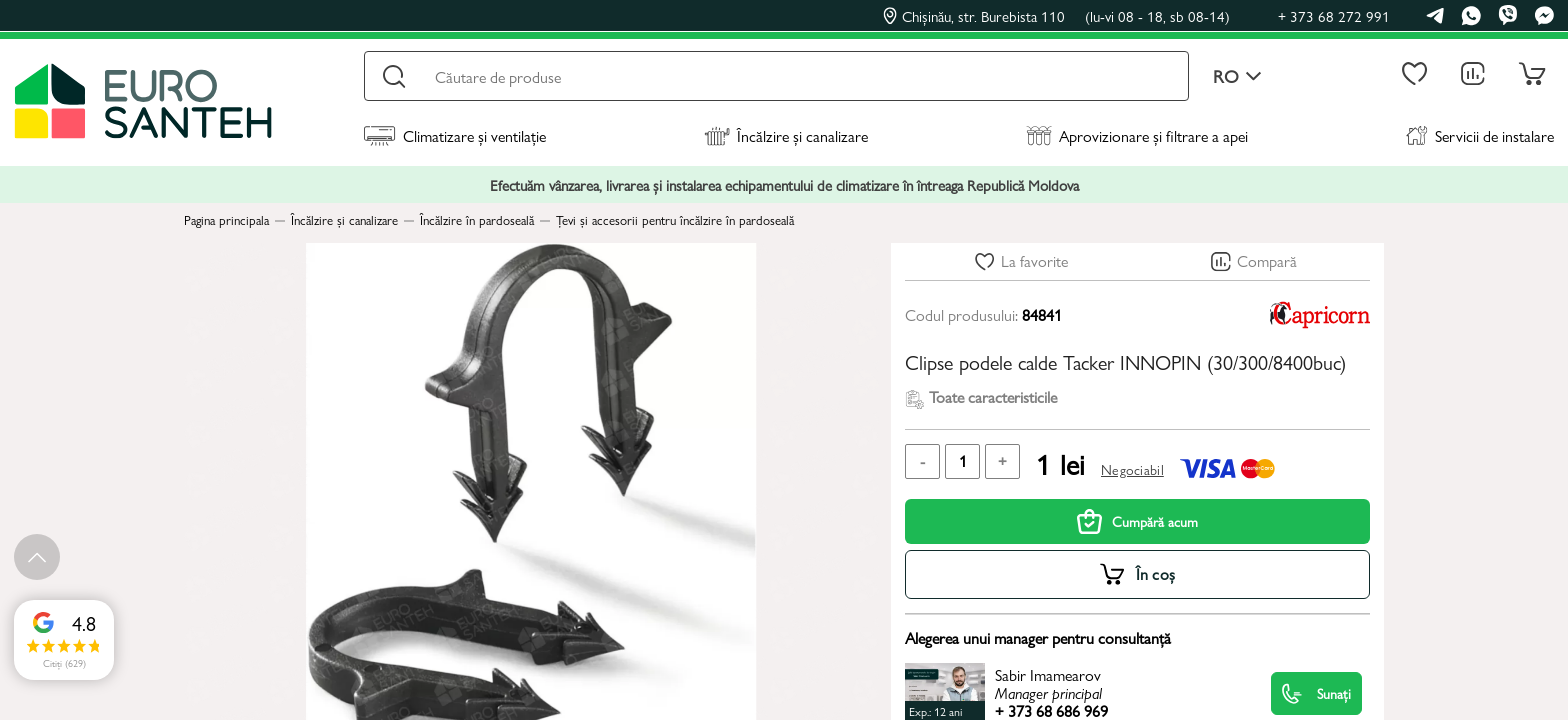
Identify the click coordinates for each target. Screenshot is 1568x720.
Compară (1267, 260)
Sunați (1316, 693)
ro (1237, 76)
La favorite (1034, 260)
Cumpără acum (1137, 521)
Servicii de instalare (1480, 135)
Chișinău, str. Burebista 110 (1056, 16)
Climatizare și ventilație (455, 135)
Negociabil (1132, 469)
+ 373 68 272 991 (1334, 15)
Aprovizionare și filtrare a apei (1137, 135)
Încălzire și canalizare (786, 135)
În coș (1156, 573)
